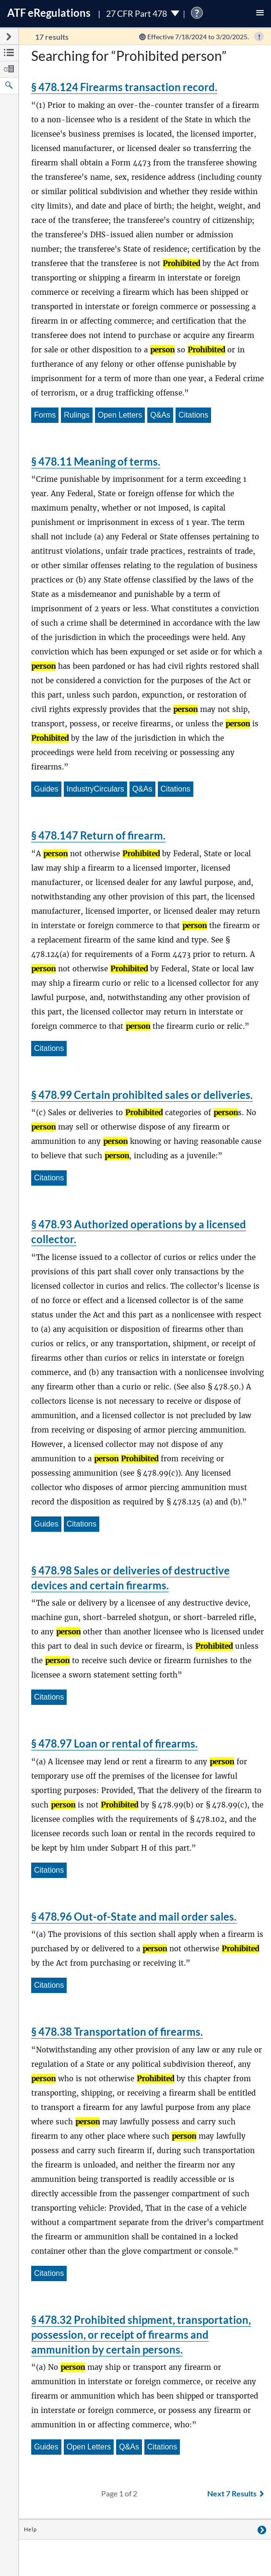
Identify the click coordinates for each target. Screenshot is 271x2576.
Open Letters (120, 415)
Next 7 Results (235, 2493)
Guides (46, 789)
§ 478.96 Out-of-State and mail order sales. (133, 1916)
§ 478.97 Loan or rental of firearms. (114, 1743)
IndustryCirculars (95, 789)
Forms (45, 415)
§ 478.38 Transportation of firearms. (117, 2031)
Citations (193, 415)
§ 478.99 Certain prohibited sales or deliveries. (142, 1094)
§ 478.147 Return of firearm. (98, 835)
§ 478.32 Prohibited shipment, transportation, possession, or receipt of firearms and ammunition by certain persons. (141, 2334)
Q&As (160, 415)
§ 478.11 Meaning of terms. (95, 461)
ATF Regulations (49, 12)
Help (30, 2529)
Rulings (76, 415)
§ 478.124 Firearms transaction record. (124, 87)
